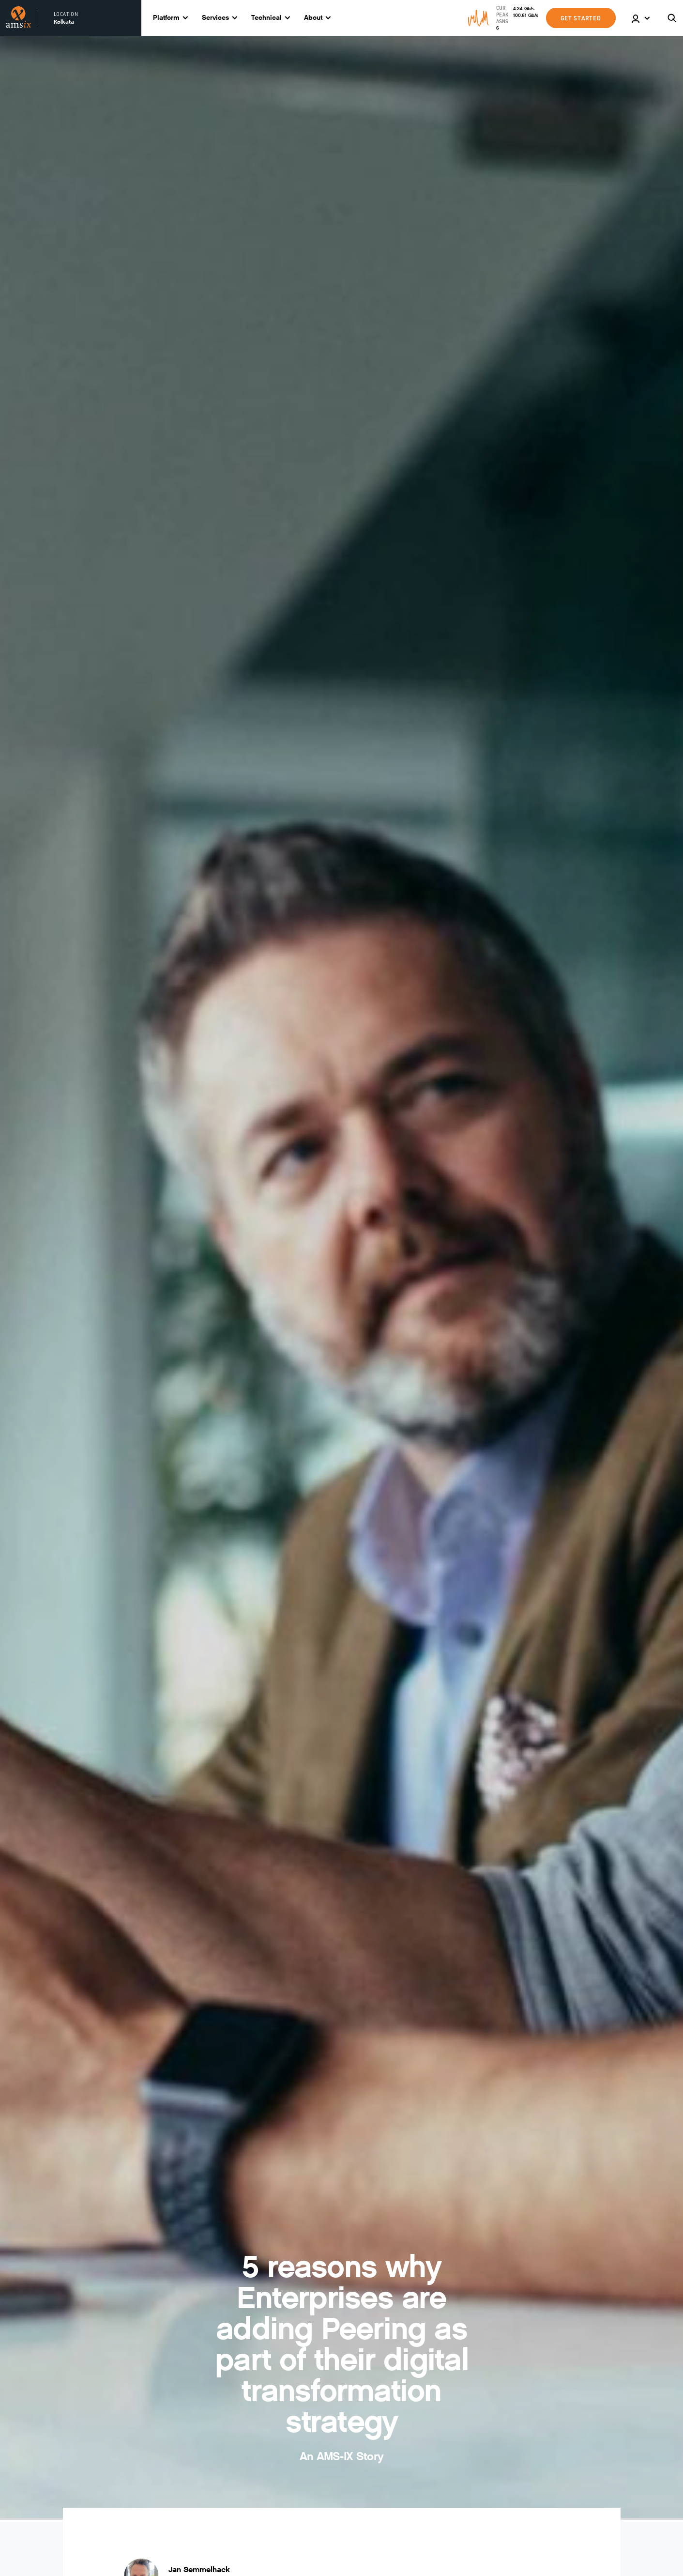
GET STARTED (581, 18)
